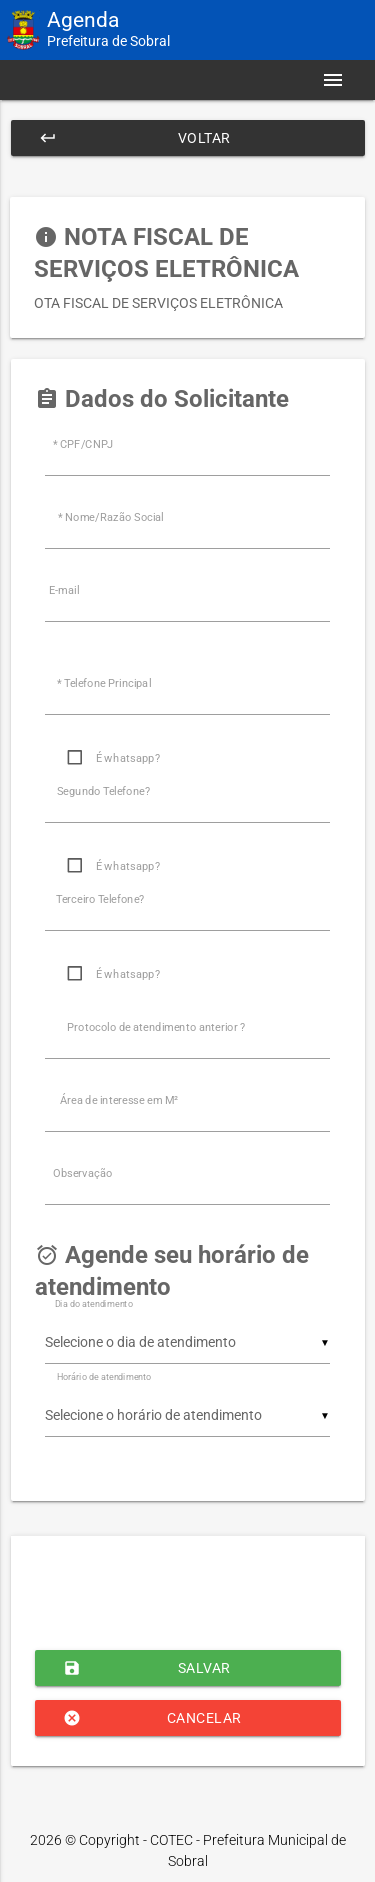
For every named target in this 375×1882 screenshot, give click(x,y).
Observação (83, 1173)
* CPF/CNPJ (83, 444)
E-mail (64, 590)
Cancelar (152, 1718)
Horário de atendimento (104, 1377)
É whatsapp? (127, 758)
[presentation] (187, 1591)
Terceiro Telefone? (100, 899)
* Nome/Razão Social (111, 517)
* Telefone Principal (104, 683)
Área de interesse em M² (119, 1100)
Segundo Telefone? (104, 791)
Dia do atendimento (94, 1304)
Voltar (135, 138)
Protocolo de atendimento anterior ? (156, 1027)
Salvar (147, 1668)
